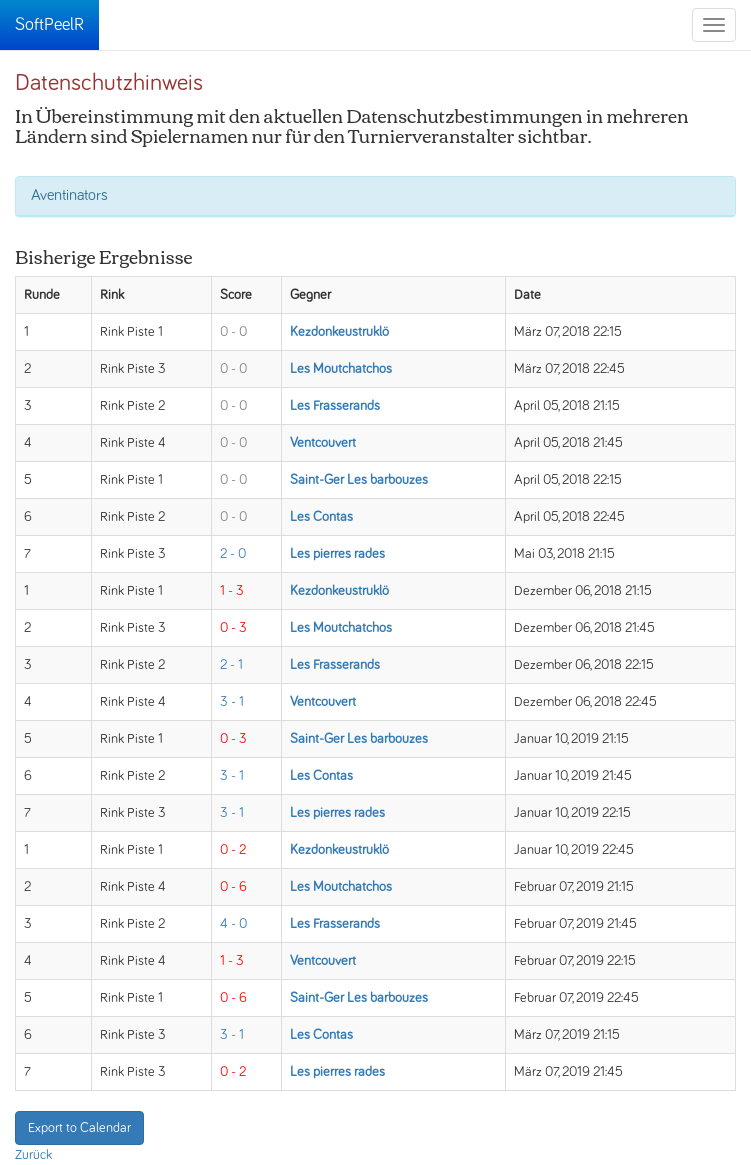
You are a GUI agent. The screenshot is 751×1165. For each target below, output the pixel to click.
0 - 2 (233, 850)
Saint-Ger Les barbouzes (359, 480)
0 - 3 (233, 628)
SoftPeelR (49, 25)
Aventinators (69, 195)
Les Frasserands (335, 406)
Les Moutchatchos (341, 369)
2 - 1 (231, 665)
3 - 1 (232, 702)
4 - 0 (233, 924)
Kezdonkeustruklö (339, 332)
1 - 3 (232, 591)
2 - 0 (233, 554)
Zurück (33, 1155)
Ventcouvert (323, 443)
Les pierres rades (337, 554)
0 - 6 (233, 887)
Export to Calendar (79, 1128)
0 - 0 (233, 332)
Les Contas (321, 517)
